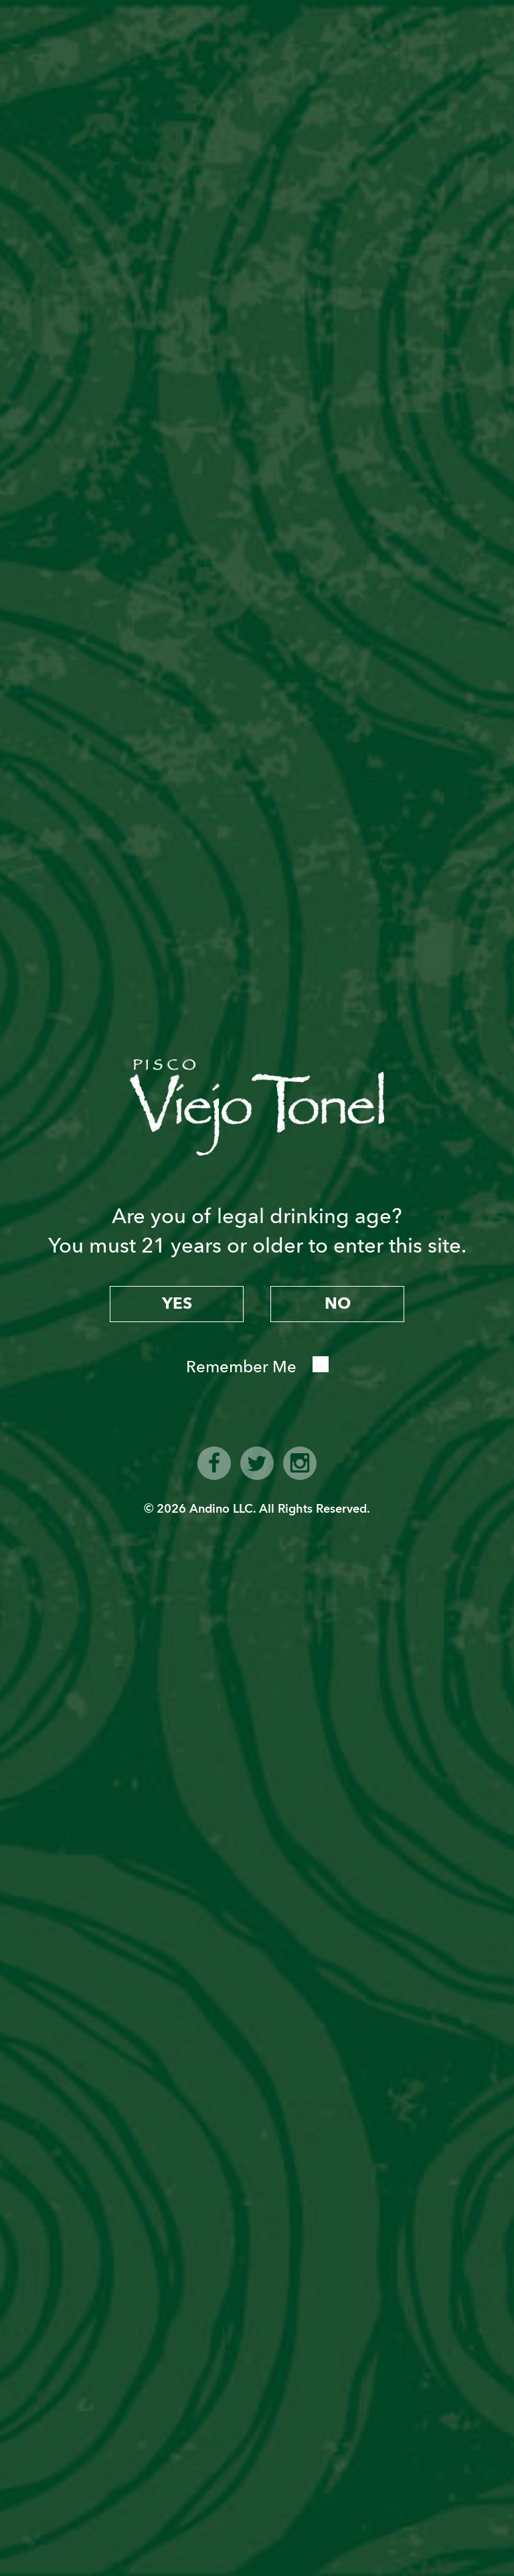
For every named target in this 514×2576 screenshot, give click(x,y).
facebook (214, 1463)
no (338, 1304)
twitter (257, 1463)
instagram (300, 1463)
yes (177, 1304)
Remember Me (241, 1367)
